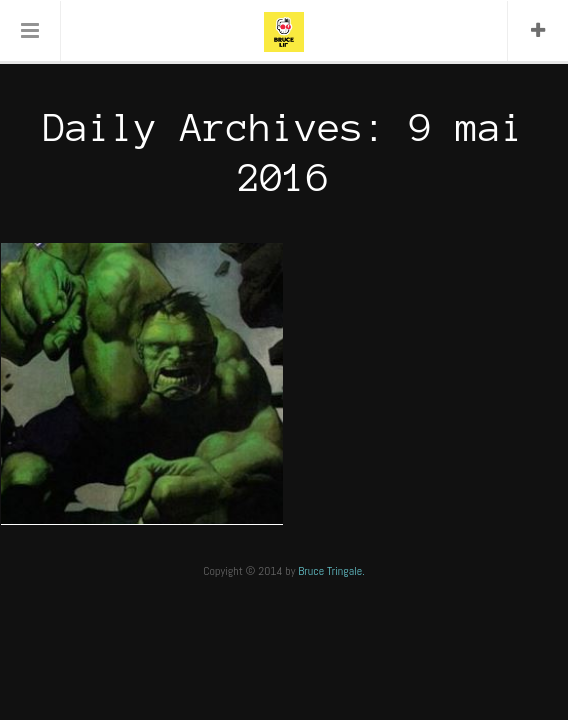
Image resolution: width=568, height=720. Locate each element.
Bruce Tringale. (331, 571)
